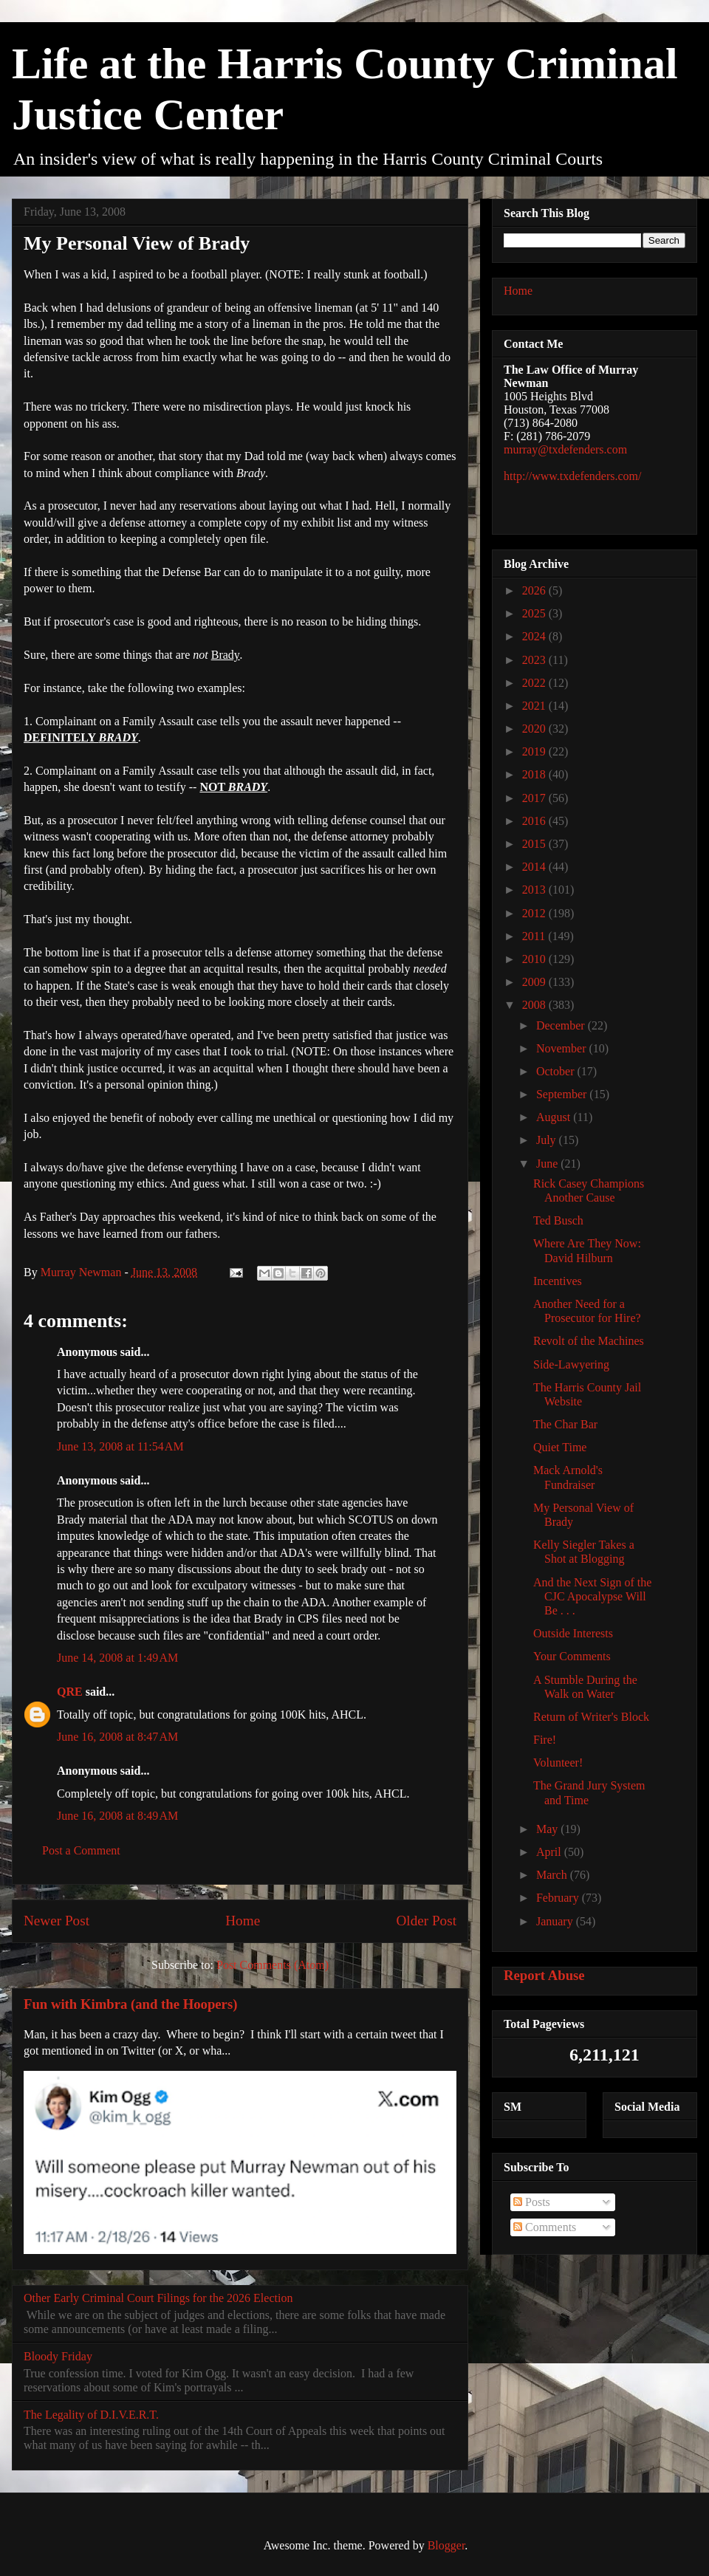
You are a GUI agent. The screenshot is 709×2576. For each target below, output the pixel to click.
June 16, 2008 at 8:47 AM (117, 1736)
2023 (535, 660)
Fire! (544, 1739)
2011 (535, 936)
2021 (535, 705)
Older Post (426, 1920)
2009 (535, 982)
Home (242, 1920)
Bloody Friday (58, 2356)
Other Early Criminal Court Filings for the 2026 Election (158, 2298)
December (562, 1025)
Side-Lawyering (571, 1364)
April (550, 1852)
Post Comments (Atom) (272, 1965)
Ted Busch (558, 1220)
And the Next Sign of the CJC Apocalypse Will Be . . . (592, 1596)
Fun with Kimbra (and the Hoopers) (130, 2004)
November (562, 1048)
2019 (535, 751)
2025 (535, 613)
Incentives (557, 1281)
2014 (535, 866)
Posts (531, 2202)
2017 (535, 798)
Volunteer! (558, 1762)
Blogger (446, 2545)
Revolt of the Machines (588, 1341)
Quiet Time (559, 1447)
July (547, 1140)
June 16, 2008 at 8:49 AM (117, 1815)
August (554, 1117)
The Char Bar (565, 1424)
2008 (535, 1004)
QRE (70, 1691)
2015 (535, 843)
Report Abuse (544, 1975)
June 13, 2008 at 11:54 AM (120, 1446)
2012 (535, 913)
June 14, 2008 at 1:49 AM (117, 1657)
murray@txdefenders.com (565, 449)
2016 (535, 821)
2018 (535, 774)
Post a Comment (81, 1850)
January (556, 1921)
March (553, 1874)
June (548, 1163)
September (562, 1094)
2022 (535, 682)
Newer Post (56, 1920)
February (559, 1897)
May (548, 1829)
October (557, 1071)
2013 (535, 889)
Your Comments (572, 1656)
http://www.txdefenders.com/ (572, 476)
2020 (535, 728)
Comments (544, 2227)
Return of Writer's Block (591, 1716)
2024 (535, 636)
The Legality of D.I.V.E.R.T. (91, 2414)
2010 (535, 959)
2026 (535, 590)
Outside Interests (573, 1633)
